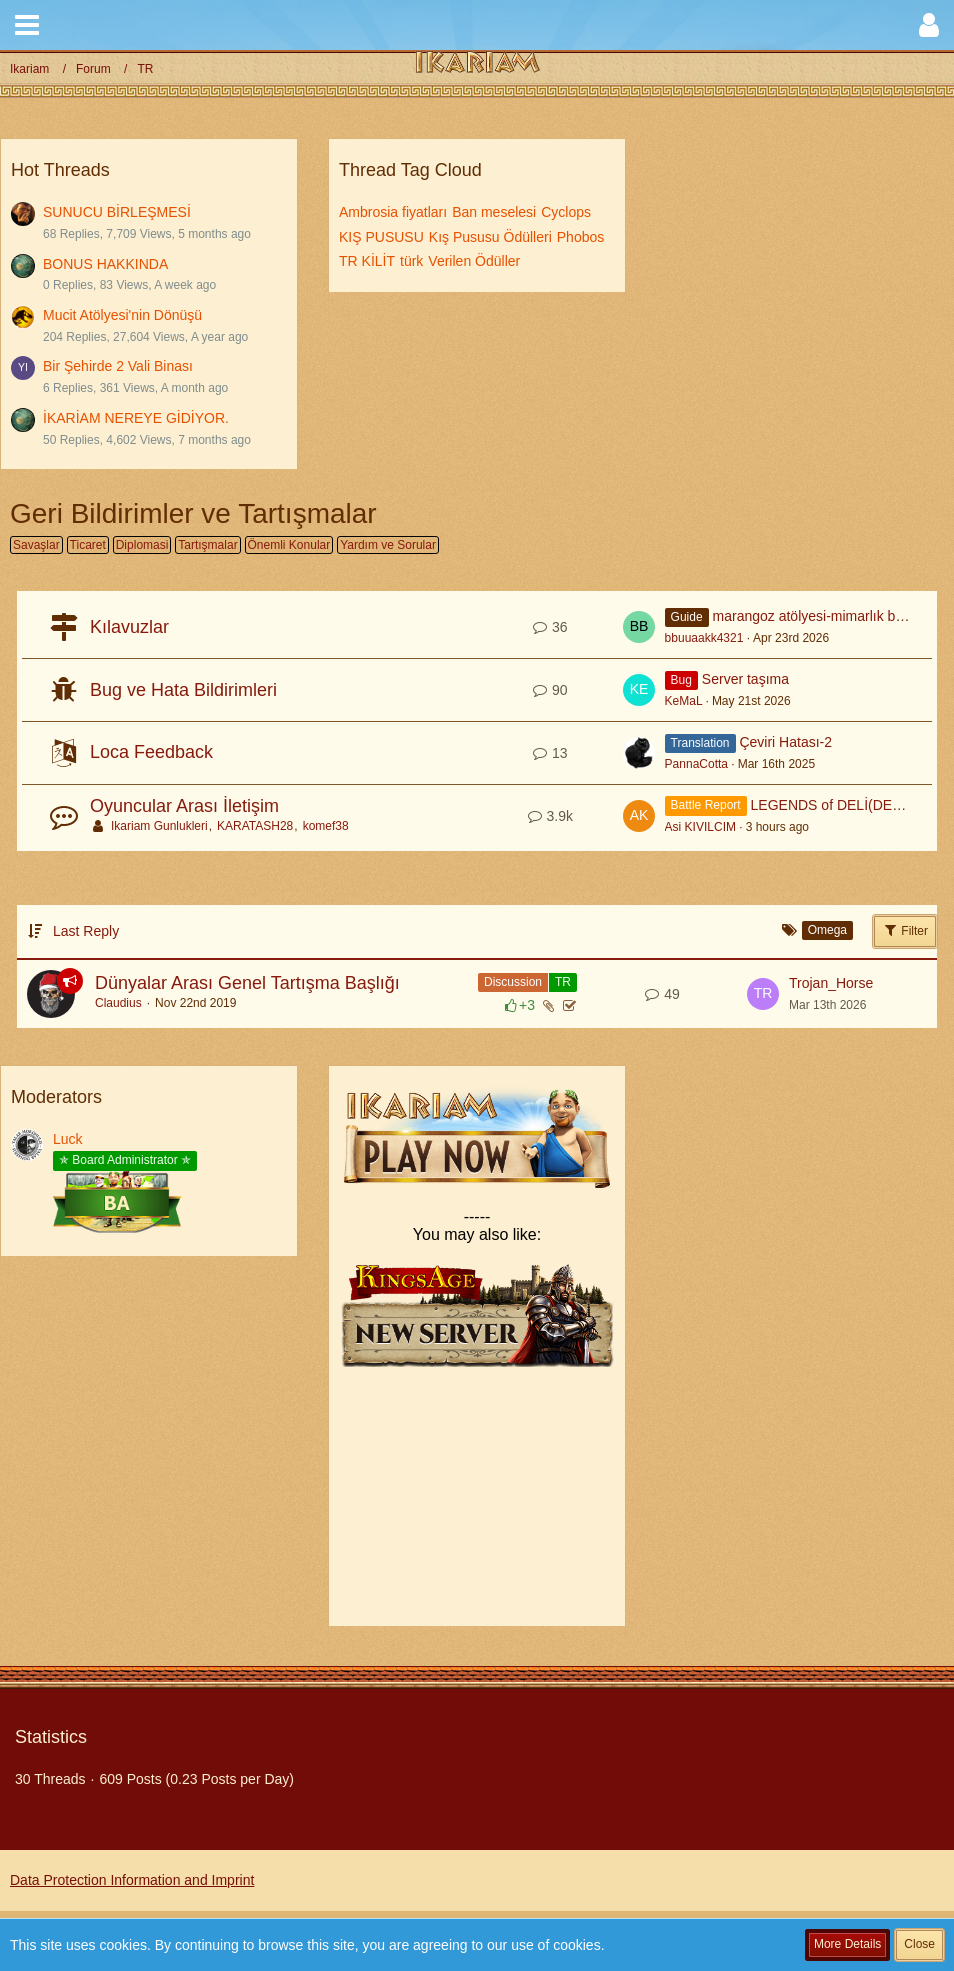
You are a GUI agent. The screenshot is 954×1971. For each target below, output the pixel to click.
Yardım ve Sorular (388, 545)
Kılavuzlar (129, 627)
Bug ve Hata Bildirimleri (183, 690)
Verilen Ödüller (474, 261)
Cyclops (566, 212)
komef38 (326, 826)
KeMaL (684, 701)
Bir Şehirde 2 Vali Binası (118, 366)
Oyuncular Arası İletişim (184, 806)
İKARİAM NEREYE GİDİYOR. (136, 418)
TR (563, 982)
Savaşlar (36, 545)
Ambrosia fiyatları (393, 212)
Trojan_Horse (831, 983)
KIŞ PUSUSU (381, 237)
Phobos (580, 237)
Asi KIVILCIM (700, 827)
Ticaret (88, 545)
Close (919, 1944)
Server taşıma (745, 679)
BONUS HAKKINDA (105, 264)
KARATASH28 (255, 826)
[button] (27, 25)
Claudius (118, 1003)
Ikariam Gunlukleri (159, 826)
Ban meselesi (494, 212)
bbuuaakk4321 (704, 638)
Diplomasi (142, 545)
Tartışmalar (207, 545)
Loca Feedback (151, 752)
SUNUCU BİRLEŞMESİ (117, 212)
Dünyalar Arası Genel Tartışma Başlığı (247, 983)
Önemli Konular (289, 545)
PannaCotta (696, 764)
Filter (905, 930)
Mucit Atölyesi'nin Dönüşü (122, 315)
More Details (847, 1944)
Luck (68, 1139)
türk (411, 261)
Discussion (513, 982)
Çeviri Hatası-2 (785, 742)
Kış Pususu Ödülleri (490, 237)
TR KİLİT (367, 261)
